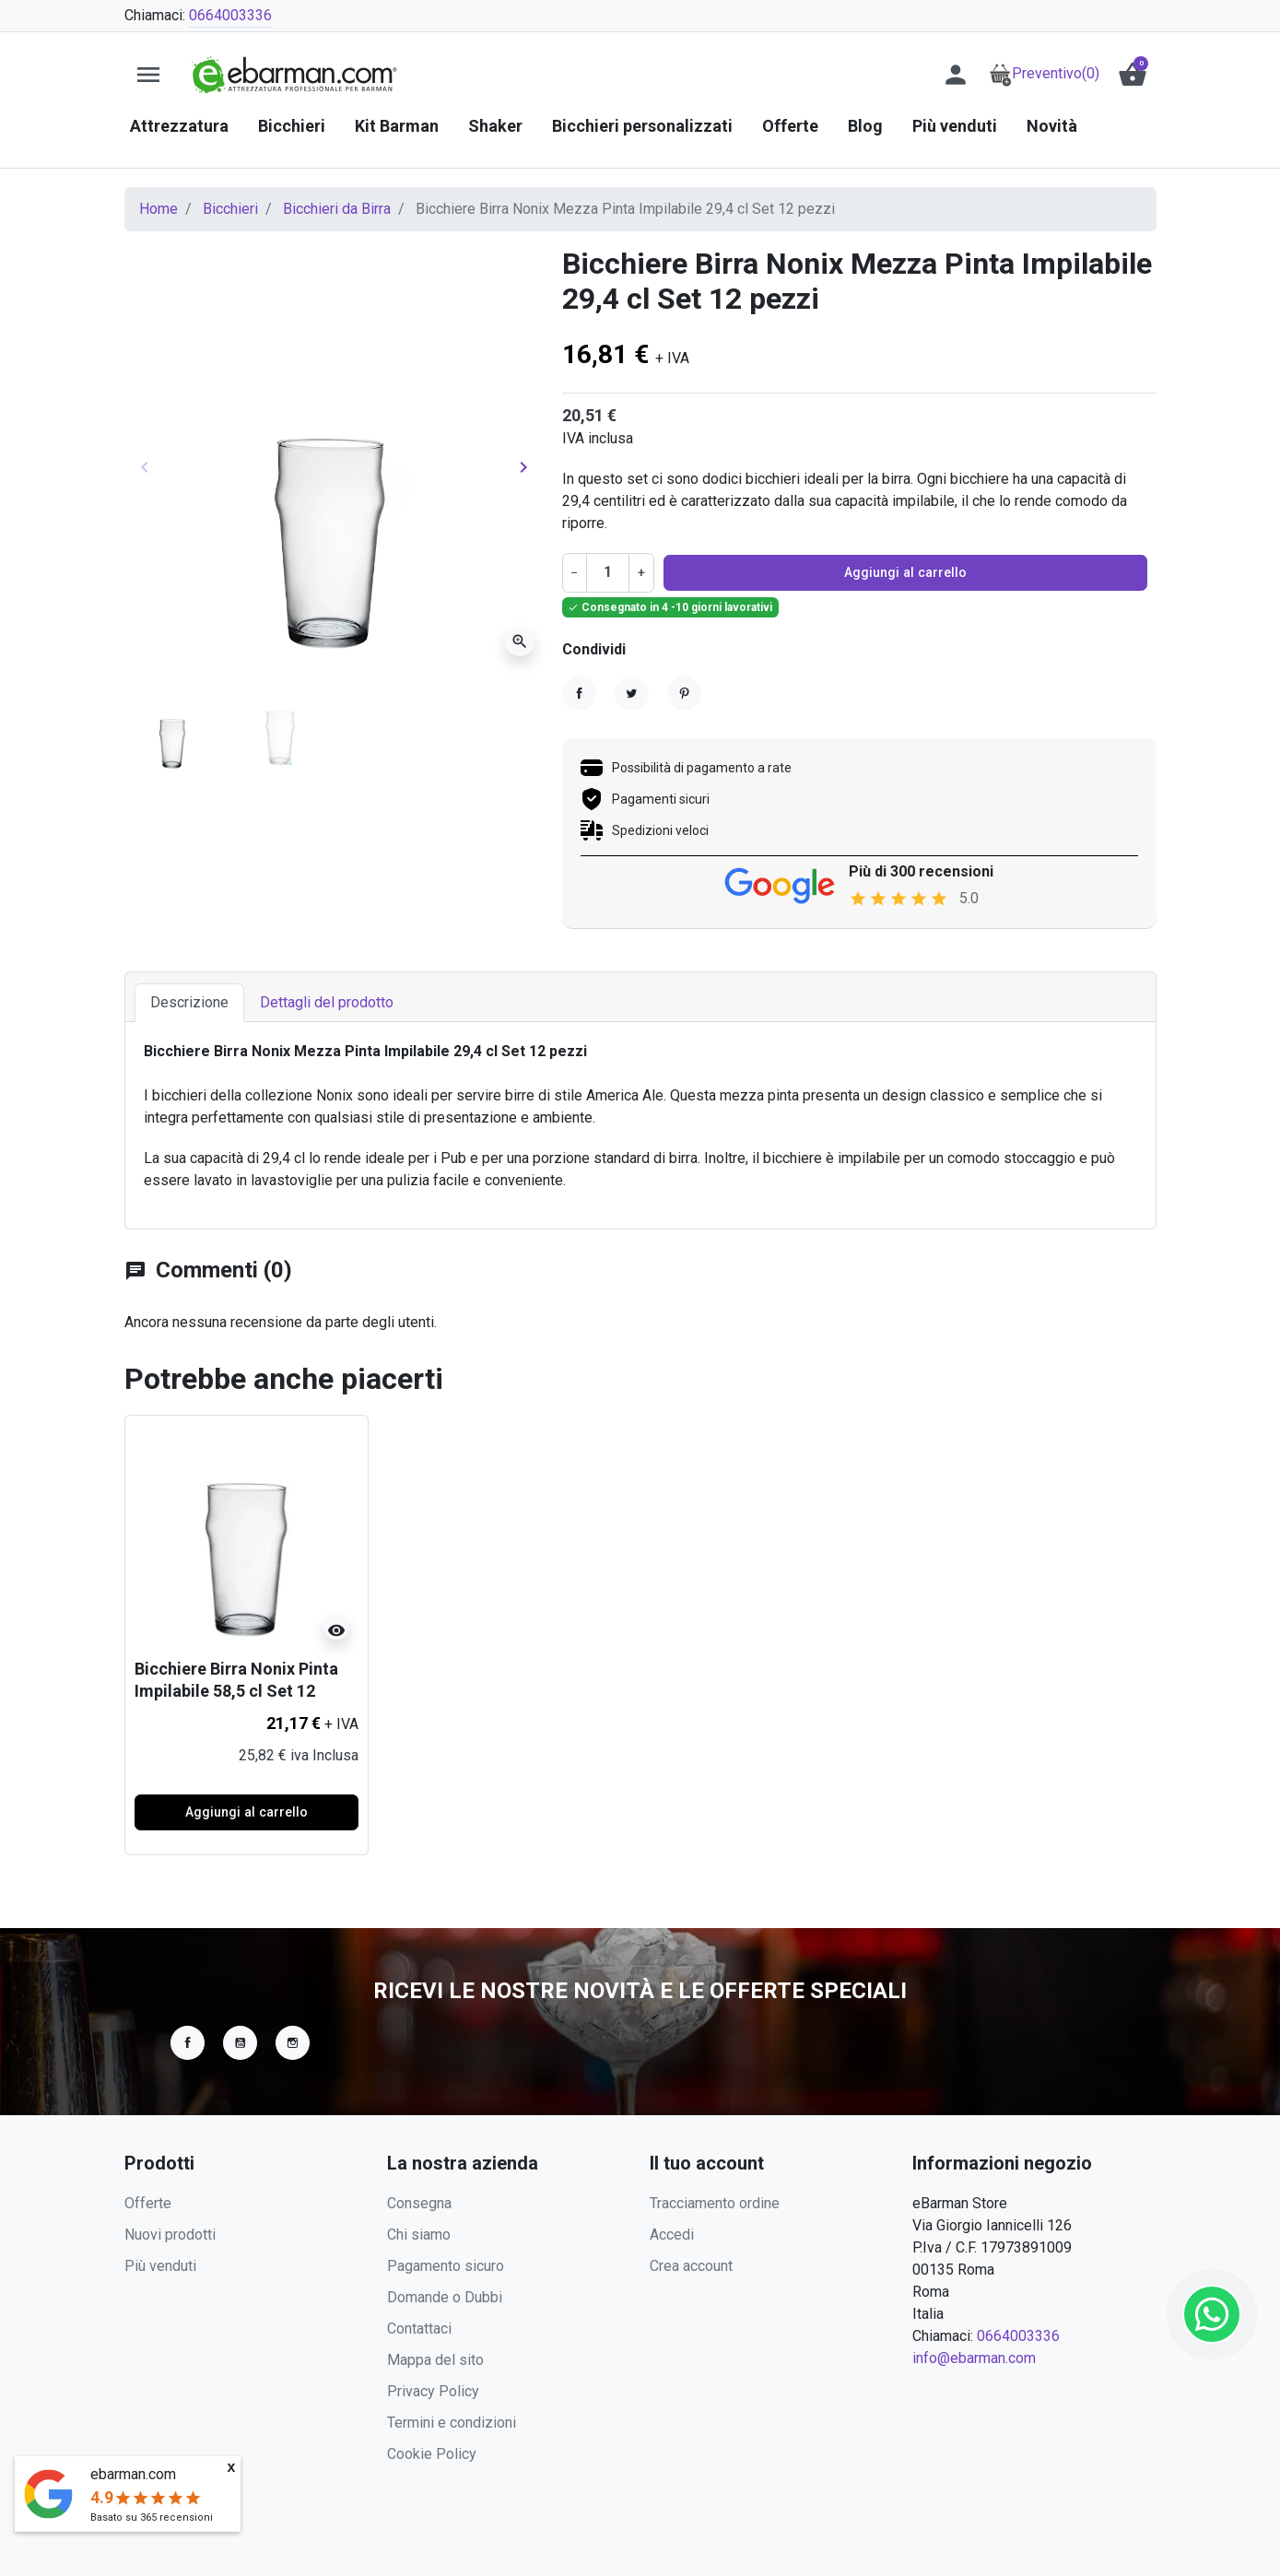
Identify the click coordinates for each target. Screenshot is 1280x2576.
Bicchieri (230, 209)
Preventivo (1044, 73)
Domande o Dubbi (444, 2297)
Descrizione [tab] (189, 1005)
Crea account (691, 2266)
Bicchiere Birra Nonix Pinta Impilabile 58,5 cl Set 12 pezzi (236, 1693)
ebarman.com (133, 2474)
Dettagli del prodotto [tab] (326, 1005)
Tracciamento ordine (715, 2203)
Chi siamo (419, 2234)
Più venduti (160, 2266)
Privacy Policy (433, 2391)
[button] (1133, 75)
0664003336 (230, 15)
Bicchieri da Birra (337, 209)
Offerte (147, 2203)
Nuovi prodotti (170, 2234)
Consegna (419, 2203)
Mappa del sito (435, 2360)
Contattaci (419, 2328)
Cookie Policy (431, 2454)
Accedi (672, 2234)
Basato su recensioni (151, 2517)
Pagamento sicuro (445, 2266)
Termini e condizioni (451, 2422)
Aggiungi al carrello (905, 572)
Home (158, 209)
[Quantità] (607, 572)
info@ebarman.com (974, 2358)
